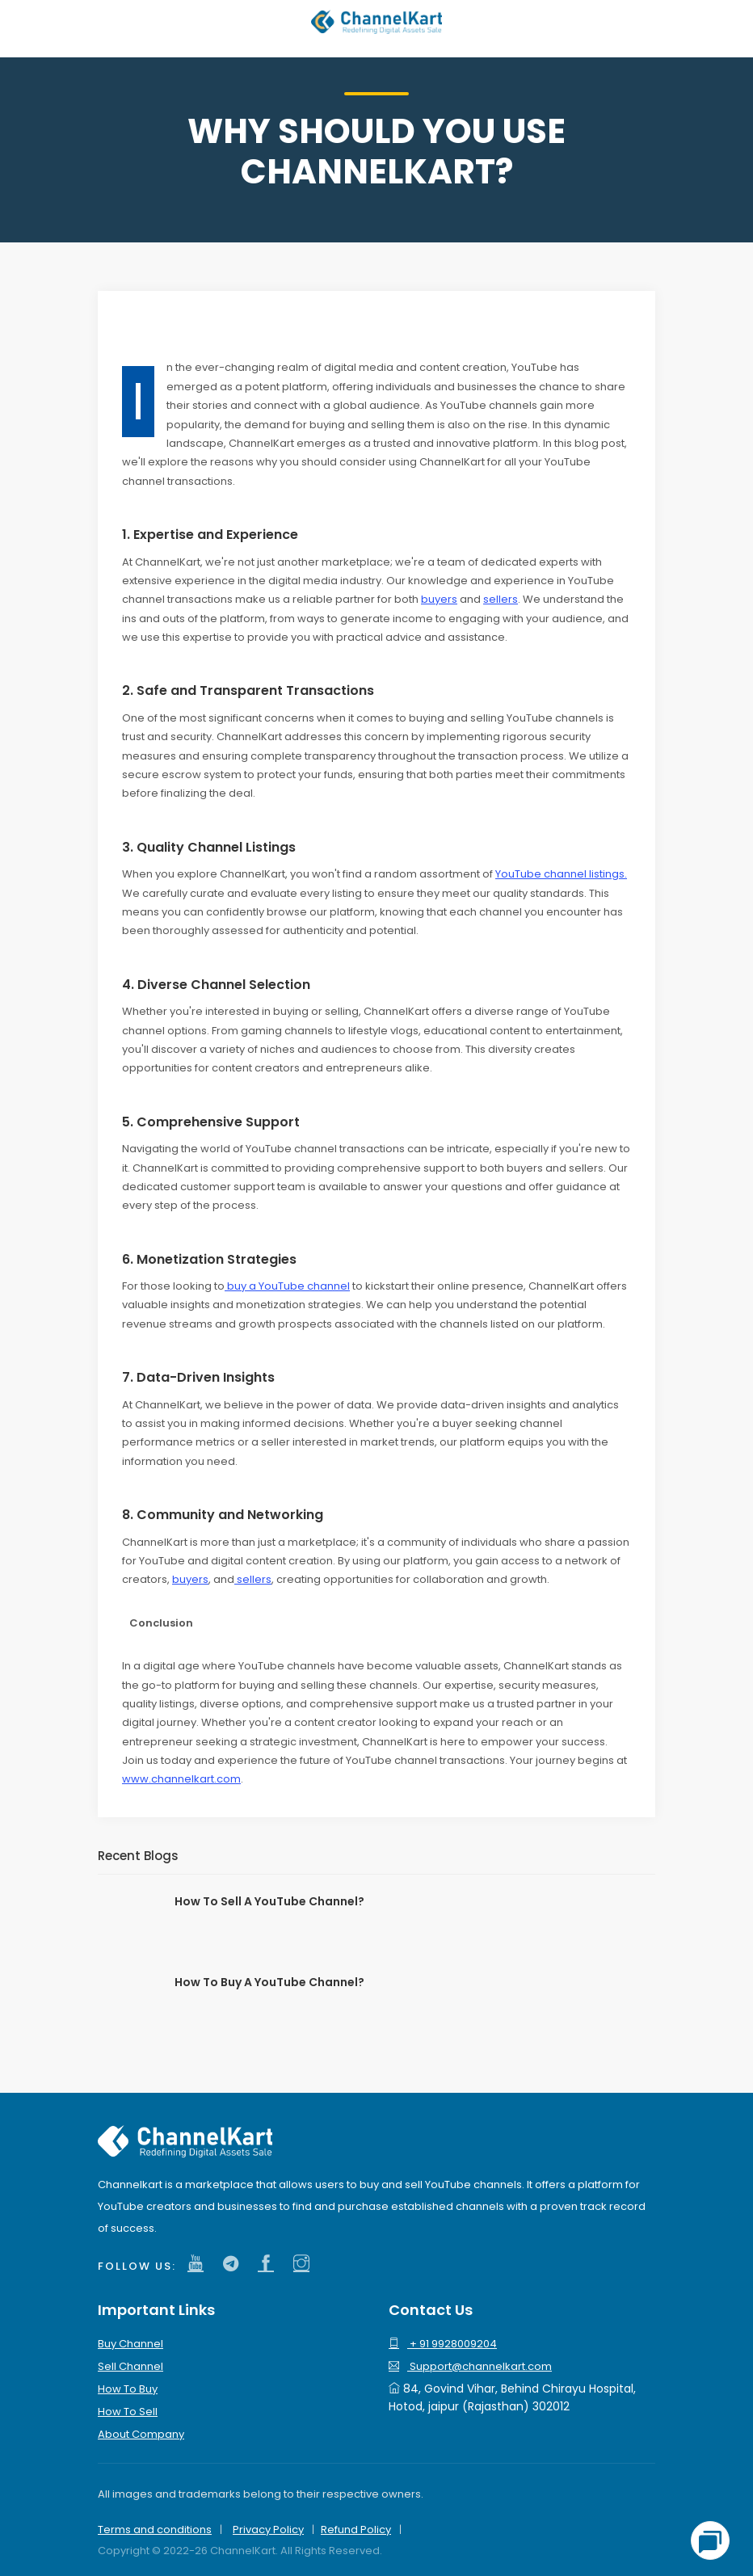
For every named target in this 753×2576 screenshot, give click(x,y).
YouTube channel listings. (561, 874)
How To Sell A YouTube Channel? (269, 1901)
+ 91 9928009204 (443, 2343)
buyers (439, 599)
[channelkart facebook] (270, 2264)
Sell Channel (130, 2366)
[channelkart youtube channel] (199, 2264)
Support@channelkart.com (470, 2366)
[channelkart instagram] (305, 2264)
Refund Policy (356, 2529)
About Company (141, 2434)
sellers (500, 599)
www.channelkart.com (181, 1779)
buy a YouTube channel (287, 1286)
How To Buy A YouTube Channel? (269, 1982)
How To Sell (128, 2411)
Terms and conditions (155, 2529)
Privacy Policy (268, 2529)
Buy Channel (130, 2343)
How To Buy (128, 2389)
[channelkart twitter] (234, 2264)
